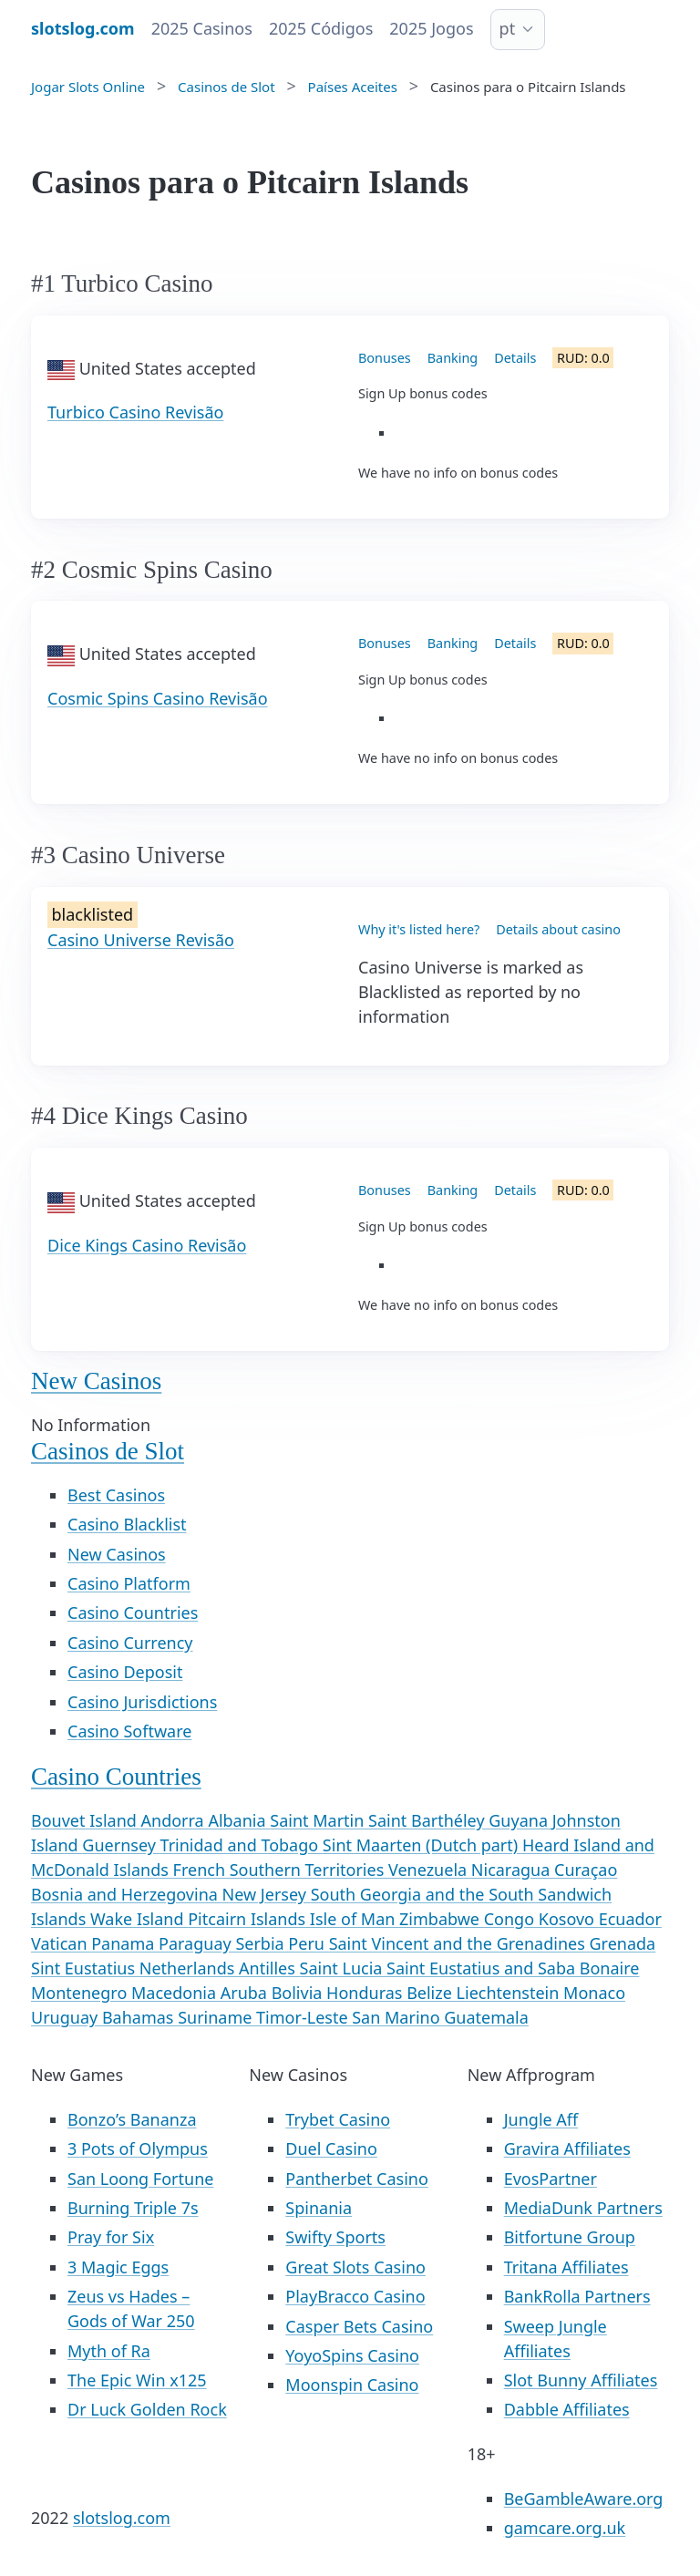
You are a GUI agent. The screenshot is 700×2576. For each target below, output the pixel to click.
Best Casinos (116, 1495)
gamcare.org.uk (565, 2528)
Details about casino (558, 929)
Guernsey (121, 1845)
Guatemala (486, 2017)
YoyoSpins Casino (352, 2355)
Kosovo (569, 1919)
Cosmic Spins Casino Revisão (157, 698)
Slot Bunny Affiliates (581, 2380)
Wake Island (139, 1919)
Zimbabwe (441, 1919)
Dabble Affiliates (567, 2409)
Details (515, 357)
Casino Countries (132, 1612)
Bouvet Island (86, 1820)
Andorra (175, 1820)
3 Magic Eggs (118, 2267)
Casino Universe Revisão (140, 940)
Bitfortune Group (569, 2237)
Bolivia (299, 1993)
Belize (431, 1993)
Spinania (318, 2208)
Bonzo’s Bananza (132, 2119)
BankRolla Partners (577, 2296)
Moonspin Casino (351, 2385)
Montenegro (81, 1993)
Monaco (594, 1993)
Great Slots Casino (355, 2267)
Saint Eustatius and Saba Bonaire (512, 1968)
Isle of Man (354, 1919)
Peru (308, 1943)
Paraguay (197, 1943)
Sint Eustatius (85, 1968)
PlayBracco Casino (355, 2296)
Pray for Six (110, 2237)
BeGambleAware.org (584, 2498)
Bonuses (384, 357)
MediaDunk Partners (583, 2208)
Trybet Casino (337, 2119)
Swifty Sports (335, 2237)
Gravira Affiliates (567, 2148)
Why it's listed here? (418, 929)
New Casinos (96, 1381)
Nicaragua (512, 1869)
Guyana (520, 1820)
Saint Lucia (343, 1968)
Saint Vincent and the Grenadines (459, 1943)
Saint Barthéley (428, 1820)
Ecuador (630, 1919)
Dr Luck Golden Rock (147, 2409)
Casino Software (129, 1731)
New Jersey (266, 1894)
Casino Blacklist (127, 1524)
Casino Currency (130, 1643)
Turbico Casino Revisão (135, 412)
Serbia (261, 1943)
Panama (125, 1943)
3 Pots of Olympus (137, 2148)
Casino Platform (128, 1583)
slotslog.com (121, 2518)
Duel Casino (331, 2148)
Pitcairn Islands (249, 1919)
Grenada (622, 1943)
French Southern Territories (280, 1869)
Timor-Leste (304, 2017)
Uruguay (66, 2017)
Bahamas (140, 2017)
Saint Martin (319, 1820)
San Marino (398, 2017)
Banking (452, 357)
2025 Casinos (201, 28)
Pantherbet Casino (356, 2179)
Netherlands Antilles (219, 1968)
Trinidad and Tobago (241, 1845)
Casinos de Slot (107, 1451)
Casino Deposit (124, 1672)
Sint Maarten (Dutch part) (422, 1845)
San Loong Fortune (140, 2179)
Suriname (217, 2017)
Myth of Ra (108, 2351)
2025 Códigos (321, 28)
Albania (239, 1820)
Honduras (366, 1993)
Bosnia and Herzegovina (126, 1894)
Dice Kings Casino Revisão (146, 1245)
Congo (511, 1919)
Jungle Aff (541, 2119)
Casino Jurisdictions (142, 1702)
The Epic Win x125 (137, 2380)
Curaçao (585, 1869)
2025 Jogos (431, 28)
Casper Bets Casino (359, 2326)
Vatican (61, 1943)
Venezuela (429, 1869)
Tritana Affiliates (566, 2267)
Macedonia (176, 1993)
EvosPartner (550, 2179)
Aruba (246, 1993)
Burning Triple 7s (133, 2208)
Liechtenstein (510, 1993)
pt (507, 28)
